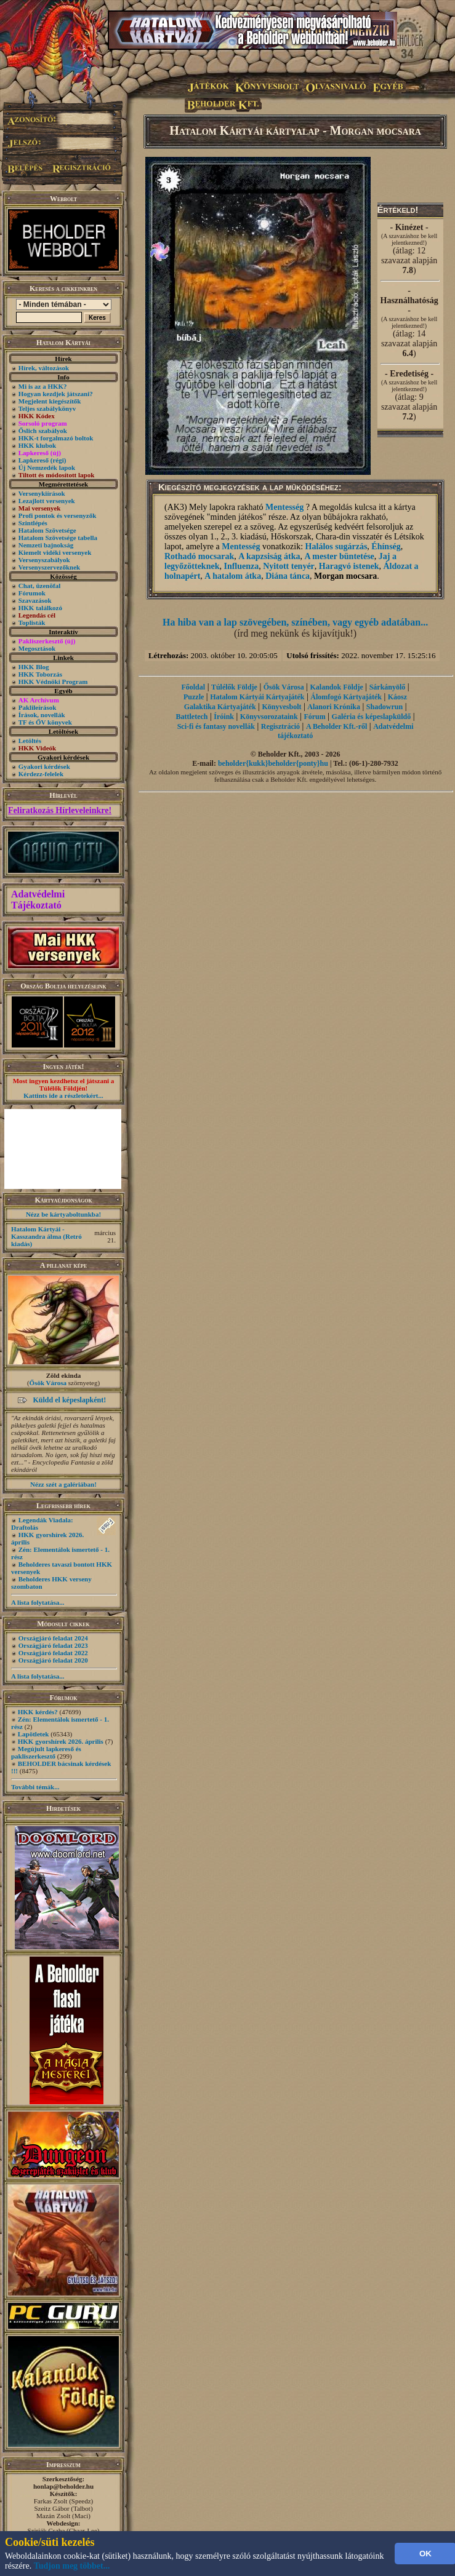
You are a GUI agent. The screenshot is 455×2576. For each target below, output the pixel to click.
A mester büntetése (339, 556)
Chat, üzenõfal (39, 585)
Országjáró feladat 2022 (53, 1652)
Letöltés (29, 740)
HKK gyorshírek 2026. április (60, 1741)
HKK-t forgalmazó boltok (56, 438)
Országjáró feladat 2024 (53, 1638)
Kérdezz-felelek (40, 773)
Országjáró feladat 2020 (53, 1660)
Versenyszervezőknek (49, 567)
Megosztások (37, 648)
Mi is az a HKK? (42, 386)
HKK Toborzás (40, 674)
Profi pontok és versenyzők (57, 515)
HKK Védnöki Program (53, 681)
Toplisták (32, 622)
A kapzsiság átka (269, 556)
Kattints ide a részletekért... (63, 1095)
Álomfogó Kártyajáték (346, 697)
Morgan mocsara (345, 576)
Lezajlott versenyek (46, 500)
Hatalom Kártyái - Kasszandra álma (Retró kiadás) (46, 1236)
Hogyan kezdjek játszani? (55, 393)
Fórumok (32, 593)
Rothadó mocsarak (199, 556)
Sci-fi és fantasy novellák (216, 726)
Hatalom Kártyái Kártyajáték (257, 697)
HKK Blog (33, 666)
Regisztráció (280, 726)
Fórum (314, 716)
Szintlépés (32, 523)
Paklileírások (37, 707)
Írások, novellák (41, 714)
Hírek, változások (43, 368)
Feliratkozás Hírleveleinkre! (59, 810)
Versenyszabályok (44, 559)
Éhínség (385, 546)
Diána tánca (287, 576)
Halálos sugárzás (336, 546)
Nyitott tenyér (289, 566)
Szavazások (35, 600)
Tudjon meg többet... (72, 2565)
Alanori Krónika (333, 706)
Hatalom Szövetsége (47, 530)
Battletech (192, 716)
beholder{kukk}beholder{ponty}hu (273, 763)
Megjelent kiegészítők (49, 401)
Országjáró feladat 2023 (53, 1645)
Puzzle (193, 697)
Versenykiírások (41, 493)
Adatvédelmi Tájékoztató (38, 899)
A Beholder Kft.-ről (336, 726)
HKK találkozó (40, 607)
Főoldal (193, 687)
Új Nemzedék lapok (46, 467)
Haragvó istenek (349, 566)
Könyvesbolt (281, 706)
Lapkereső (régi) (42, 460)
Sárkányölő (387, 687)
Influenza (241, 566)
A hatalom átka (232, 576)
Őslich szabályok (42, 430)
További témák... (35, 1787)
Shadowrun (384, 706)
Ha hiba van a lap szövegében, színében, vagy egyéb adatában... (295, 622)
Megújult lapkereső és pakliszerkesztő (46, 1752)
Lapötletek (33, 1734)
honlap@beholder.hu (63, 2486)
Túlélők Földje (234, 687)
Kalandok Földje (336, 687)
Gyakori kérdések (44, 766)
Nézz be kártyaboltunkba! (63, 1214)
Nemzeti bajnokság (46, 545)
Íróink (224, 716)
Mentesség (284, 507)
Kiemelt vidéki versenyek (55, 552)
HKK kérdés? (38, 1711)
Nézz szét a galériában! (63, 1484)
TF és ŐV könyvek (45, 722)
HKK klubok (37, 445)
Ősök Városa (48, 1382)
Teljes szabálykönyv (47, 408)
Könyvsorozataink (269, 716)
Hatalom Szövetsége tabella (57, 537)
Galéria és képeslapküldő (371, 716)
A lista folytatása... (37, 1602)
